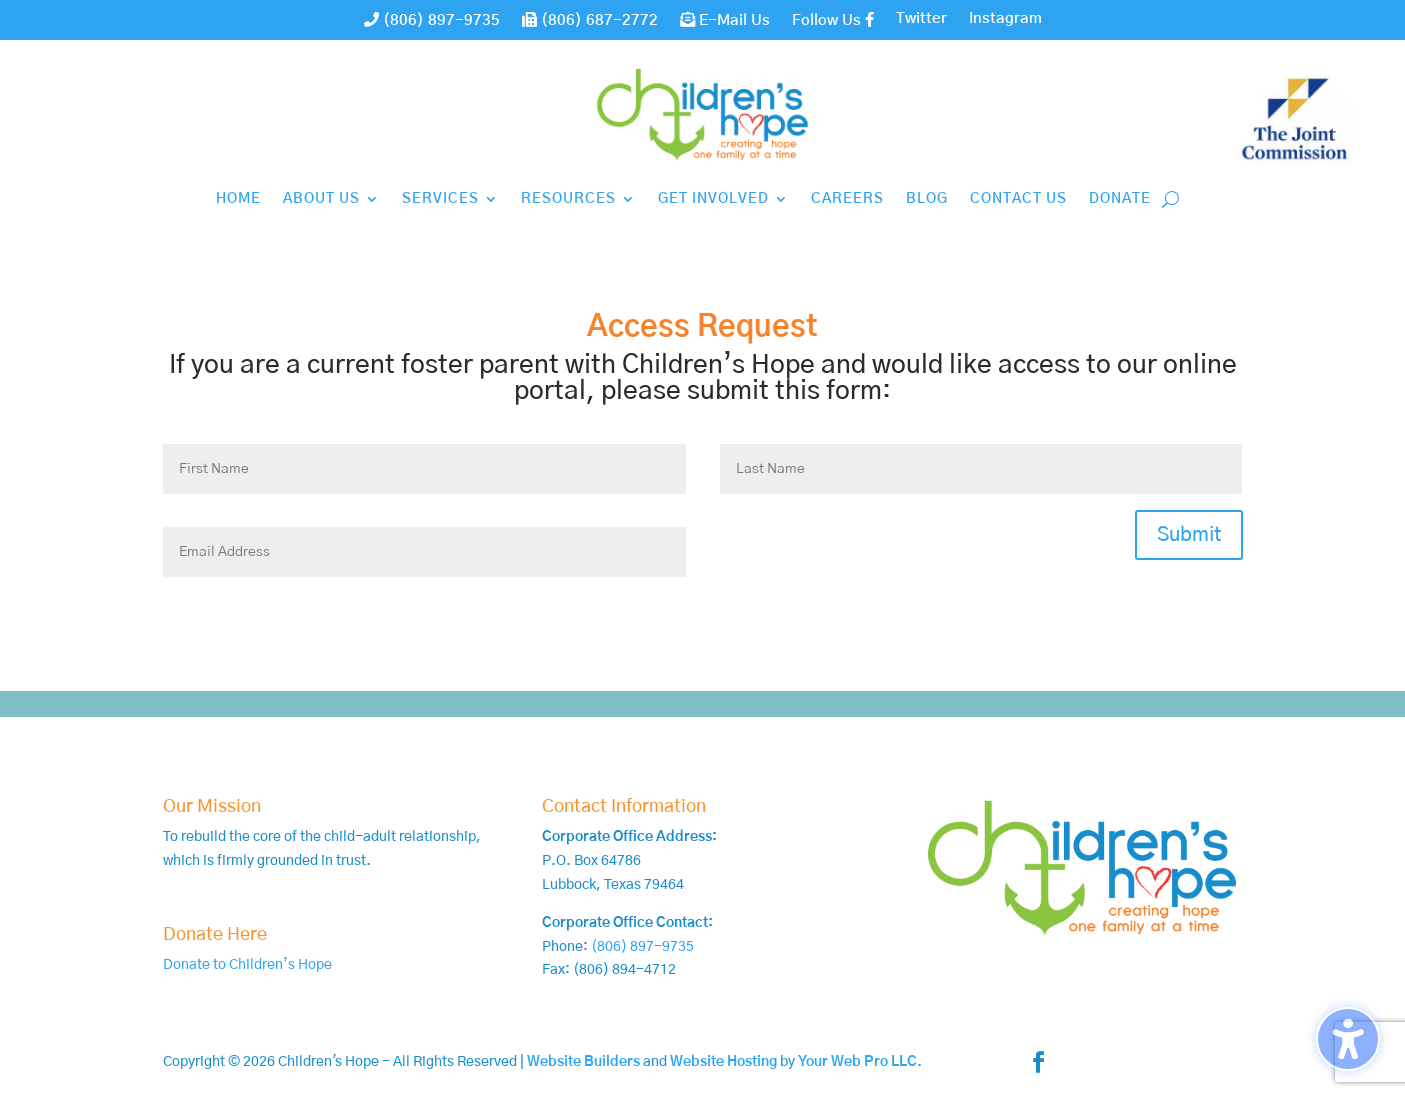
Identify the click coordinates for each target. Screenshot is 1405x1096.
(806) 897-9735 (432, 20)
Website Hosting (723, 1062)
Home (238, 199)
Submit (1189, 535)
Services (440, 199)
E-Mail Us (725, 20)
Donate (1120, 199)
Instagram (1005, 19)
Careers (847, 199)
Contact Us (1018, 199)
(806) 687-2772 (590, 20)
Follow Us (833, 20)
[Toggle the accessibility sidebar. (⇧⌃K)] (1348, 1039)
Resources (568, 199)
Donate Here (215, 935)
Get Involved (713, 199)
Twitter (921, 19)
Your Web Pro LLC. (860, 1062)
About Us (321, 199)
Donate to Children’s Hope (247, 965)
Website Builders (583, 1062)
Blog (927, 199)
